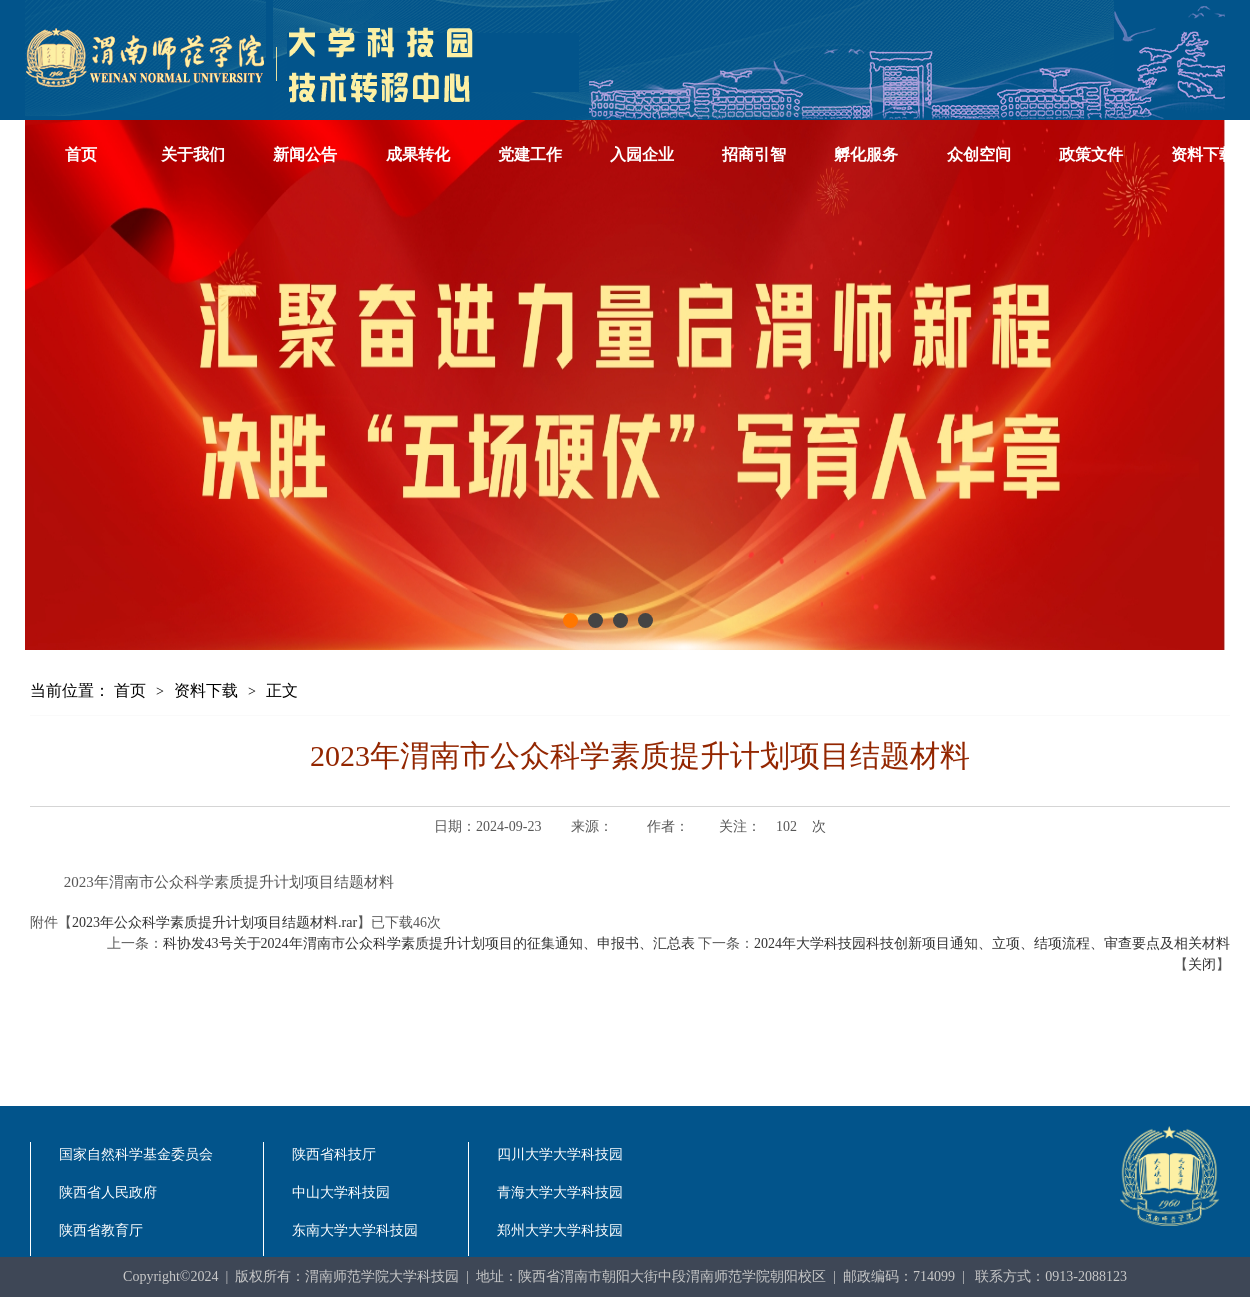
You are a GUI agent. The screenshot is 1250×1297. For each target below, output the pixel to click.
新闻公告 (305, 154)
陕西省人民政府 (108, 1192)
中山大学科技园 (341, 1192)
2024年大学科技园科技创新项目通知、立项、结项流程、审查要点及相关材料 (992, 943)
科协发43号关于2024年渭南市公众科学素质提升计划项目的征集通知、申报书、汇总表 (429, 943)
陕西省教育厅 (101, 1230)
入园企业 (642, 154)
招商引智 (754, 154)
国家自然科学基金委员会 (136, 1154)
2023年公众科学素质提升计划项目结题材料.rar (214, 922)
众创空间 (979, 154)
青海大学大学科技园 (560, 1192)
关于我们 (193, 154)
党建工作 (530, 154)
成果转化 (418, 154)
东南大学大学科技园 (355, 1230)
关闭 (1202, 964)
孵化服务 (866, 154)
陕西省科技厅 (334, 1154)
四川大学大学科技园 (560, 1154)
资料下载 (206, 690)
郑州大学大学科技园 (560, 1230)
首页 (81, 154)
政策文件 (1091, 154)
